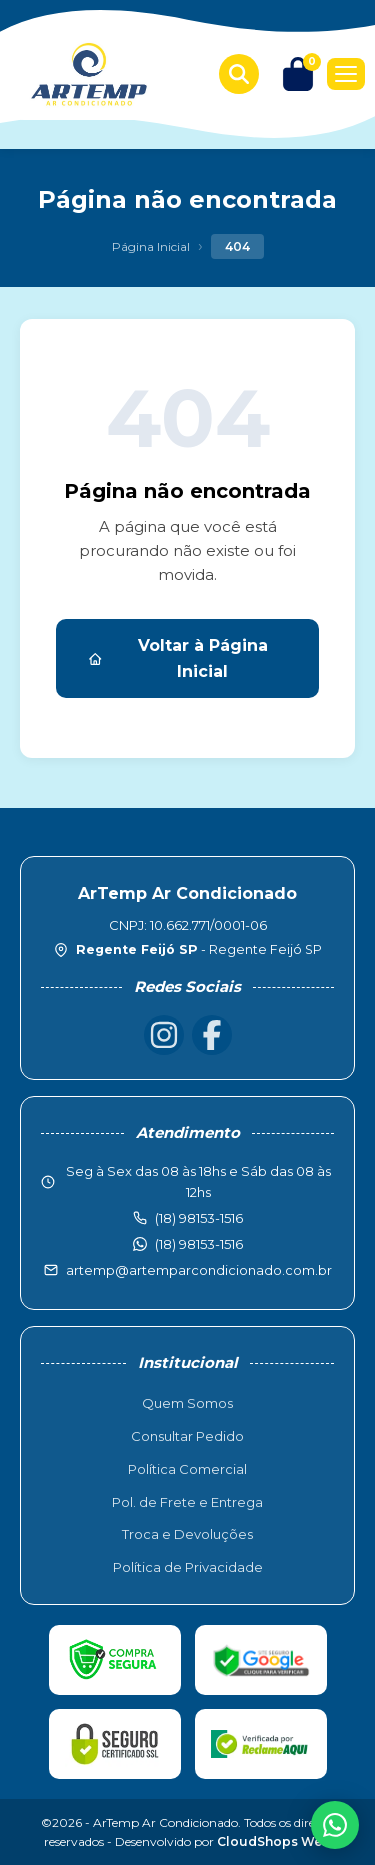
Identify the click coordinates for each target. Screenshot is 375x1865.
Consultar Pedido (187, 1436)
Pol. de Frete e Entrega (187, 1502)
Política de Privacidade (188, 1567)
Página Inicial (151, 246)
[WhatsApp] (335, 1825)
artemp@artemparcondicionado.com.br (199, 1270)
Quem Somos (187, 1403)
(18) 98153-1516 (199, 1244)
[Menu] (346, 74)
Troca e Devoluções (187, 1534)
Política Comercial (187, 1469)
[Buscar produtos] (239, 74)
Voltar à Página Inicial (178, 658)
